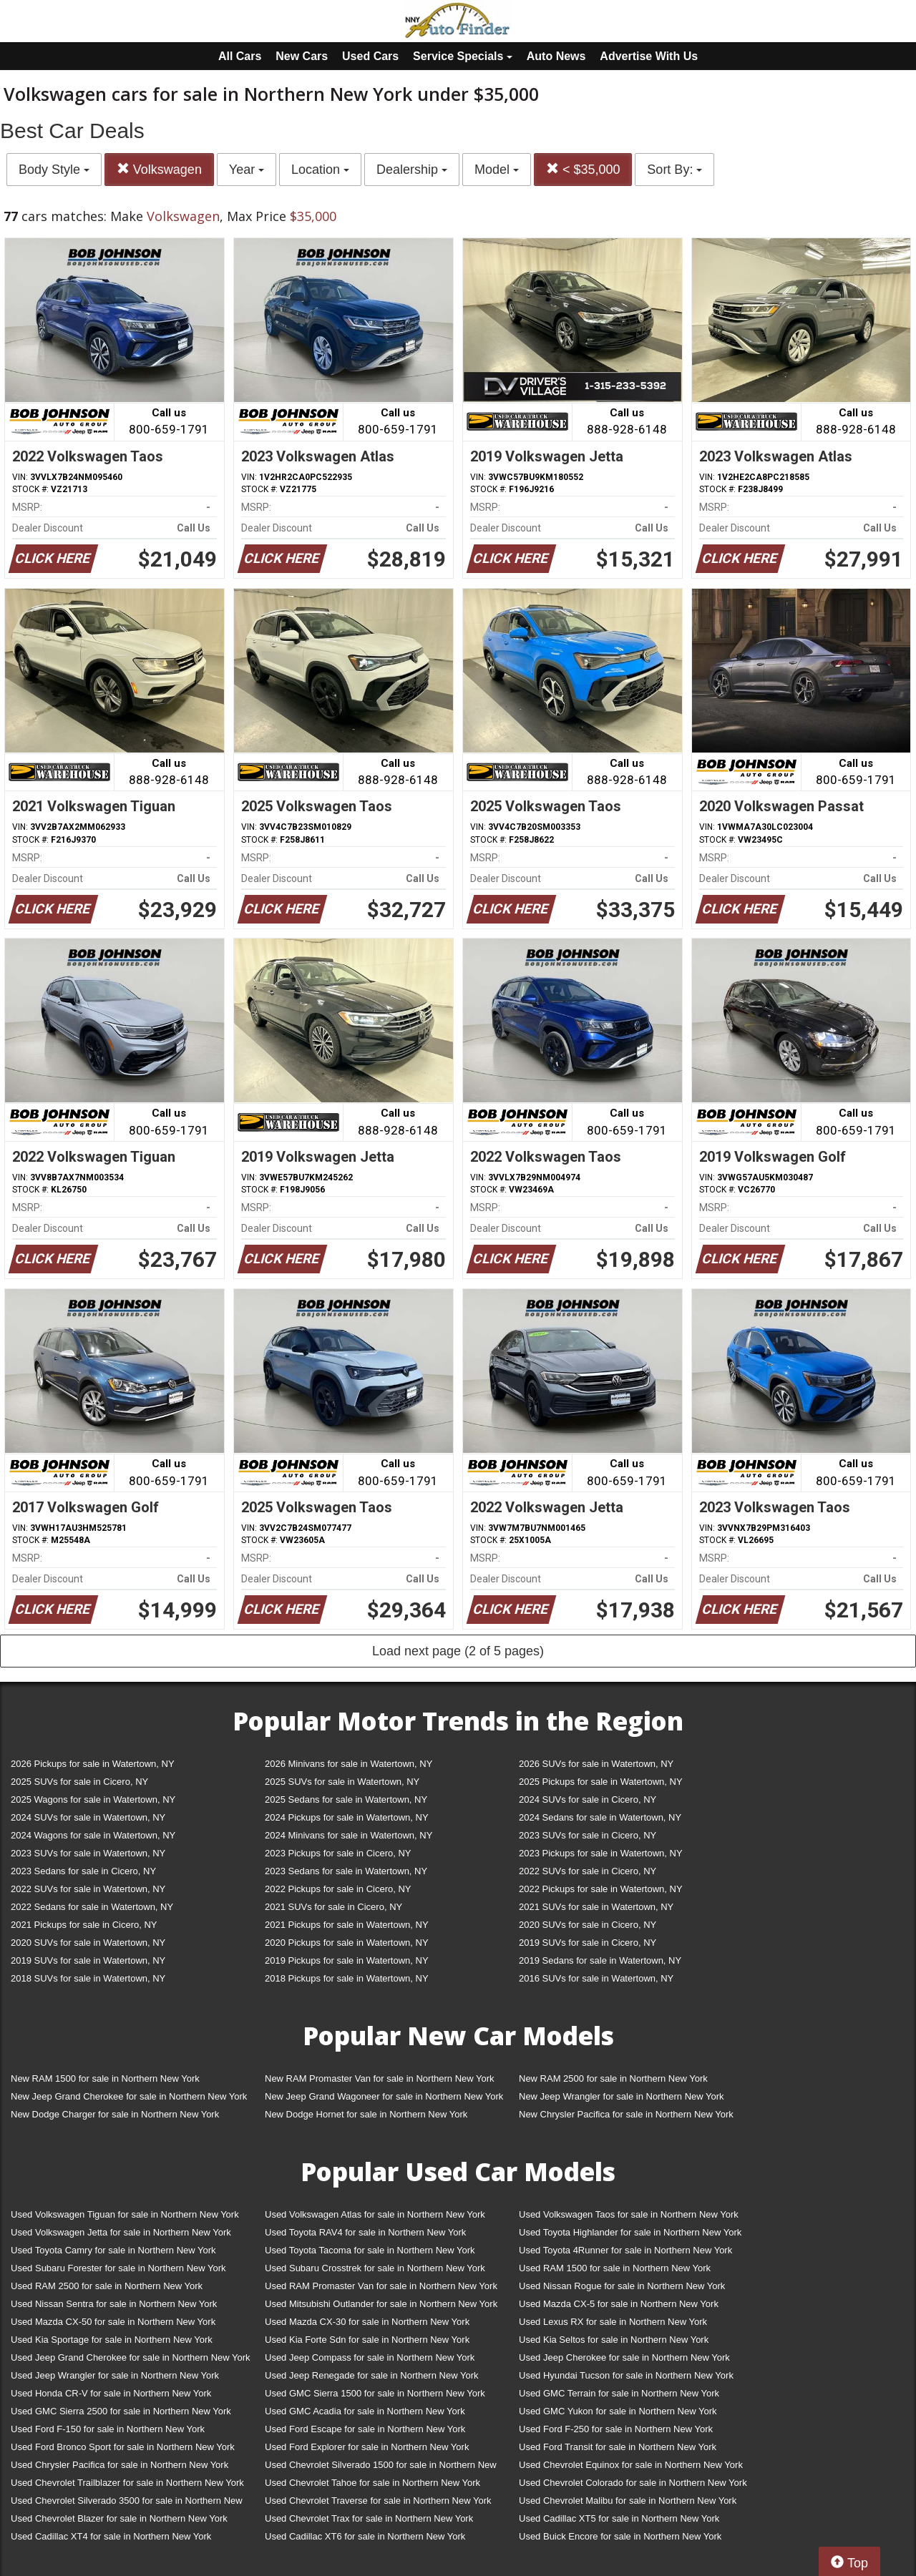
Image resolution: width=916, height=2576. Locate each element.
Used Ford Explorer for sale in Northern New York (367, 2447)
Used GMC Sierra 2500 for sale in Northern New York (121, 2411)
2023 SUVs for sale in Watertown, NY (88, 1853)
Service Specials (462, 56)
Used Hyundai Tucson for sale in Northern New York (626, 2375)
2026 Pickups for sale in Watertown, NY (93, 1763)
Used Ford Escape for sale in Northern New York (365, 2429)
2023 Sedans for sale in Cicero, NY (83, 1871)
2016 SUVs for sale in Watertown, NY (596, 1978)
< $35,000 (583, 169)
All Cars (239, 56)
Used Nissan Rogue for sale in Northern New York (622, 2286)
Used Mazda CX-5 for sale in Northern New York (618, 2303)
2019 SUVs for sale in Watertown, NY (88, 1960)
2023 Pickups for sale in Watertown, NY (601, 1853)
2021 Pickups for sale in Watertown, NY (347, 1924)
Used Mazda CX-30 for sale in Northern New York (367, 2321)
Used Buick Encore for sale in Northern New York (620, 2536)
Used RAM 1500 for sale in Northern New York (615, 2268)
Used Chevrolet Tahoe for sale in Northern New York (372, 2482)
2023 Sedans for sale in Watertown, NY (346, 1871)
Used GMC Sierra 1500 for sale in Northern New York (375, 2393)
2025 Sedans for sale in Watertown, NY (346, 1799)
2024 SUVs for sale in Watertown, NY (88, 1817)
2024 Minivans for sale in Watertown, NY (348, 1835)
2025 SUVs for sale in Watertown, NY (342, 1781)
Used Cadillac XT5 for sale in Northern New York (619, 2518)
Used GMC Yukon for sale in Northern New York (618, 2411)
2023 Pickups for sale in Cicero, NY (338, 1853)
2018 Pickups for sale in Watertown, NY (347, 1978)
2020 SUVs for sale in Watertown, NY (88, 1942)
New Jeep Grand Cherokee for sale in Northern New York (129, 2096)
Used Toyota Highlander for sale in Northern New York (630, 2232)
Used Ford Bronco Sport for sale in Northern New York (123, 2447)
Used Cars (370, 56)
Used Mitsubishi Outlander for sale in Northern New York (381, 2303)
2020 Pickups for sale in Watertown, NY (347, 1942)
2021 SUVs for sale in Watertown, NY (596, 1906)
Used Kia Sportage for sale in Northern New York (112, 2339)
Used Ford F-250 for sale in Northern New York (616, 2429)
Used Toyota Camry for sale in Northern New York (113, 2250)
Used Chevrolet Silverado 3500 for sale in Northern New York (127, 2503)
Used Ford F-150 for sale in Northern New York (108, 2429)
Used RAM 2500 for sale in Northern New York (107, 2286)
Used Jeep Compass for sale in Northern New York (369, 2357)
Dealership (411, 169)
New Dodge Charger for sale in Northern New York (115, 2114)
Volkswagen (159, 169)
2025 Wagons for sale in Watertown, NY (93, 1799)
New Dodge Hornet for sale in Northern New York (366, 2114)
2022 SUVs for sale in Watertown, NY (88, 1889)
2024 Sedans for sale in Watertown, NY (600, 1817)
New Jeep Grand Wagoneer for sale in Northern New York (384, 2096)
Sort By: (674, 169)
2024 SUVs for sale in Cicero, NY (587, 1799)
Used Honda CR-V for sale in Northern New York (111, 2393)
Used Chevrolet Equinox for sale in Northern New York (631, 2464)
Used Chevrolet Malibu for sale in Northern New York (627, 2500)
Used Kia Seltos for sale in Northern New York (613, 2339)
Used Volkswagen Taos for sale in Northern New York (629, 2214)
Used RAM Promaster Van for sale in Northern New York (381, 2286)
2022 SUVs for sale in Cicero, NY (587, 1871)
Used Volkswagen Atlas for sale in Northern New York (375, 2214)
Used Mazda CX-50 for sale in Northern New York (113, 2321)
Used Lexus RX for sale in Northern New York (613, 2321)
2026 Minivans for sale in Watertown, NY (348, 1763)
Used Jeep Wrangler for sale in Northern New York (115, 2375)
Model (496, 169)
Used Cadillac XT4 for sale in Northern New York (111, 2536)
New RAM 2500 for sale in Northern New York (613, 2078)
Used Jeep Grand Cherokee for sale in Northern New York (130, 2357)
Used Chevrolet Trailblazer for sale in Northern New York (127, 2482)
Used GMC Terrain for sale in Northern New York (619, 2393)
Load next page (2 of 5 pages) (458, 1651)
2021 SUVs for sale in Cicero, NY (333, 1906)
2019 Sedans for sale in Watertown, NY (600, 1960)
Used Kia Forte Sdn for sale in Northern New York (367, 2339)
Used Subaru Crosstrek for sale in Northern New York (375, 2268)
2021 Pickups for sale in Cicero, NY (84, 1924)
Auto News (556, 56)
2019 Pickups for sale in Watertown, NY (347, 1960)
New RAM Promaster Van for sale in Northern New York (379, 2078)
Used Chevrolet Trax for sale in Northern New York (369, 2518)
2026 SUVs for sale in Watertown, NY (596, 1763)
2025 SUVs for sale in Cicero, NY (79, 1781)
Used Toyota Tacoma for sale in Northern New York (370, 2250)
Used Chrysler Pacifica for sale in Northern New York (119, 2464)
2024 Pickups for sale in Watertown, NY (347, 1817)
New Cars (302, 56)
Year (246, 169)
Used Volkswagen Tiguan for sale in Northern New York (125, 2214)
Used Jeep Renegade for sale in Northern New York (371, 2375)
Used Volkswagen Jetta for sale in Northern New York (121, 2232)
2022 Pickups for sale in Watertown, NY (601, 1889)
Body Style (54, 169)
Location (320, 169)
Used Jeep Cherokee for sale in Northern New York (624, 2357)
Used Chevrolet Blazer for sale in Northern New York (119, 2518)
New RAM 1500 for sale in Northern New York (105, 2078)
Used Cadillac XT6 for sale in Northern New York (365, 2536)
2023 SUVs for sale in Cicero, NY (587, 1835)
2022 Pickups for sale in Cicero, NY (338, 1889)
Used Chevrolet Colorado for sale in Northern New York (633, 2482)
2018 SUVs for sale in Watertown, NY (88, 1978)
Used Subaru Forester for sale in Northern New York (118, 2268)
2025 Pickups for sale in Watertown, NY (601, 1781)
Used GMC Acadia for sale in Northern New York (365, 2411)
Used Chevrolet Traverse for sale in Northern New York (378, 2500)
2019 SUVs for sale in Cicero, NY (587, 1942)
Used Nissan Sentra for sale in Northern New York (114, 2303)
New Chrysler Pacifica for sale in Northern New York (626, 2114)
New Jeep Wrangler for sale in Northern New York (621, 2096)
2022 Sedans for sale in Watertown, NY (92, 1906)
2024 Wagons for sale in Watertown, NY (93, 1835)
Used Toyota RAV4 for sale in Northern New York (365, 2232)
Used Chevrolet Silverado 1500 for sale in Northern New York (381, 2467)
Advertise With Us (649, 56)
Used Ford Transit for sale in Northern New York (617, 2447)
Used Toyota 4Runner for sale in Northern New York (625, 2250)
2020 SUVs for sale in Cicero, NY (587, 1924)
